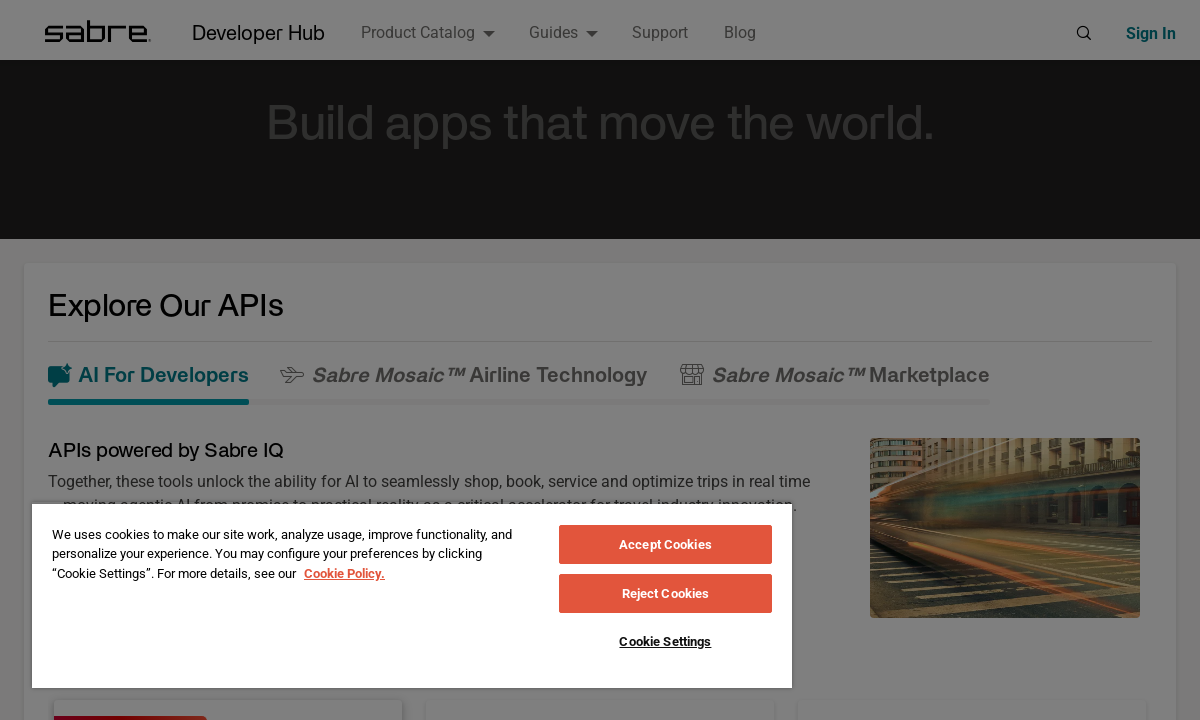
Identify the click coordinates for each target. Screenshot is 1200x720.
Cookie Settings (665, 641)
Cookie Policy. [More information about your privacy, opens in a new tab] (344, 573)
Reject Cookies (666, 593)
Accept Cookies (665, 544)
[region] (412, 595)
